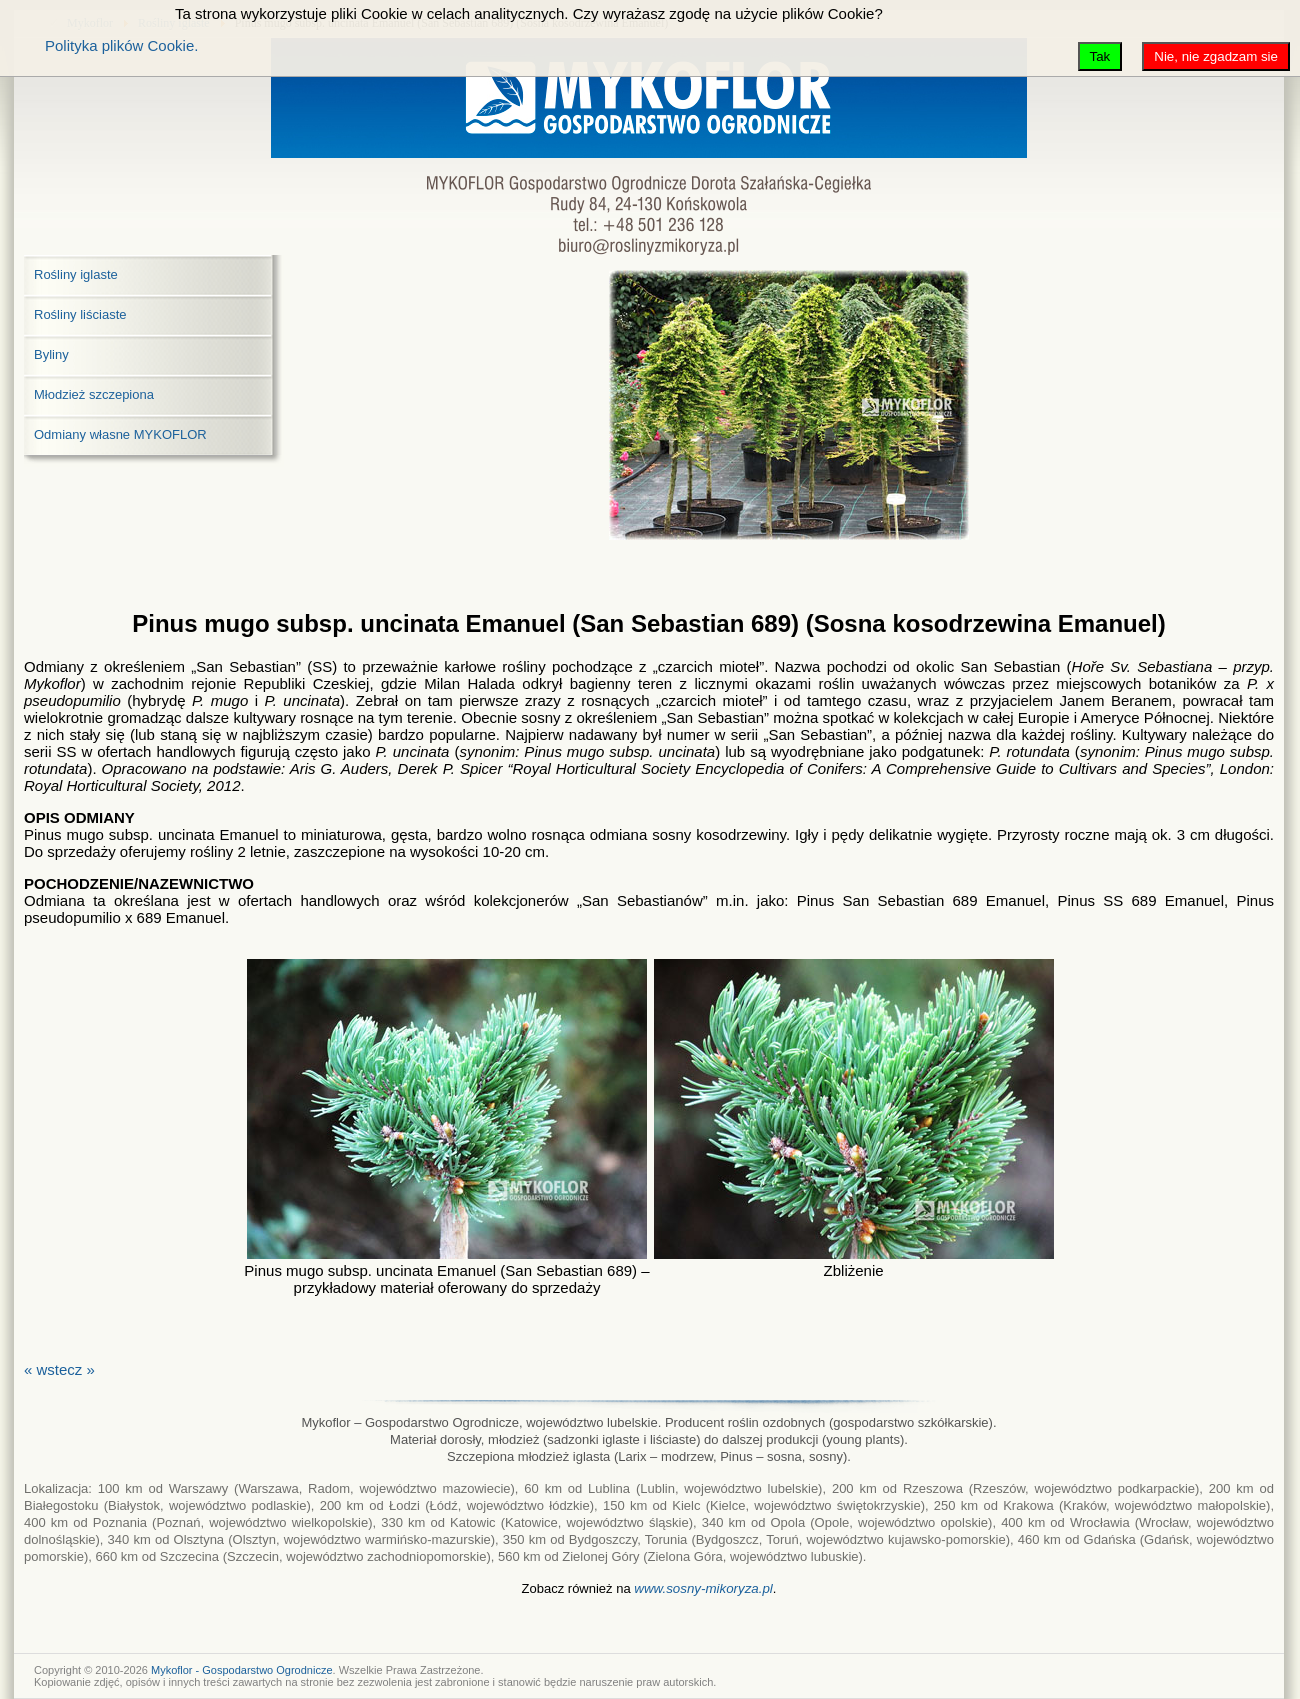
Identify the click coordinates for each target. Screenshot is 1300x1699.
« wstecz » (59, 1369)
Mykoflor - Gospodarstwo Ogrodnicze (242, 1670)
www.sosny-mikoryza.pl (703, 1588)
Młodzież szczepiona (94, 394)
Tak (1100, 56)
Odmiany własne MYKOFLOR (120, 434)
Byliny (51, 354)
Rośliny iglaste (76, 274)
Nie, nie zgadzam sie (1216, 56)
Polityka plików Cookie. (121, 45)
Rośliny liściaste (80, 314)
